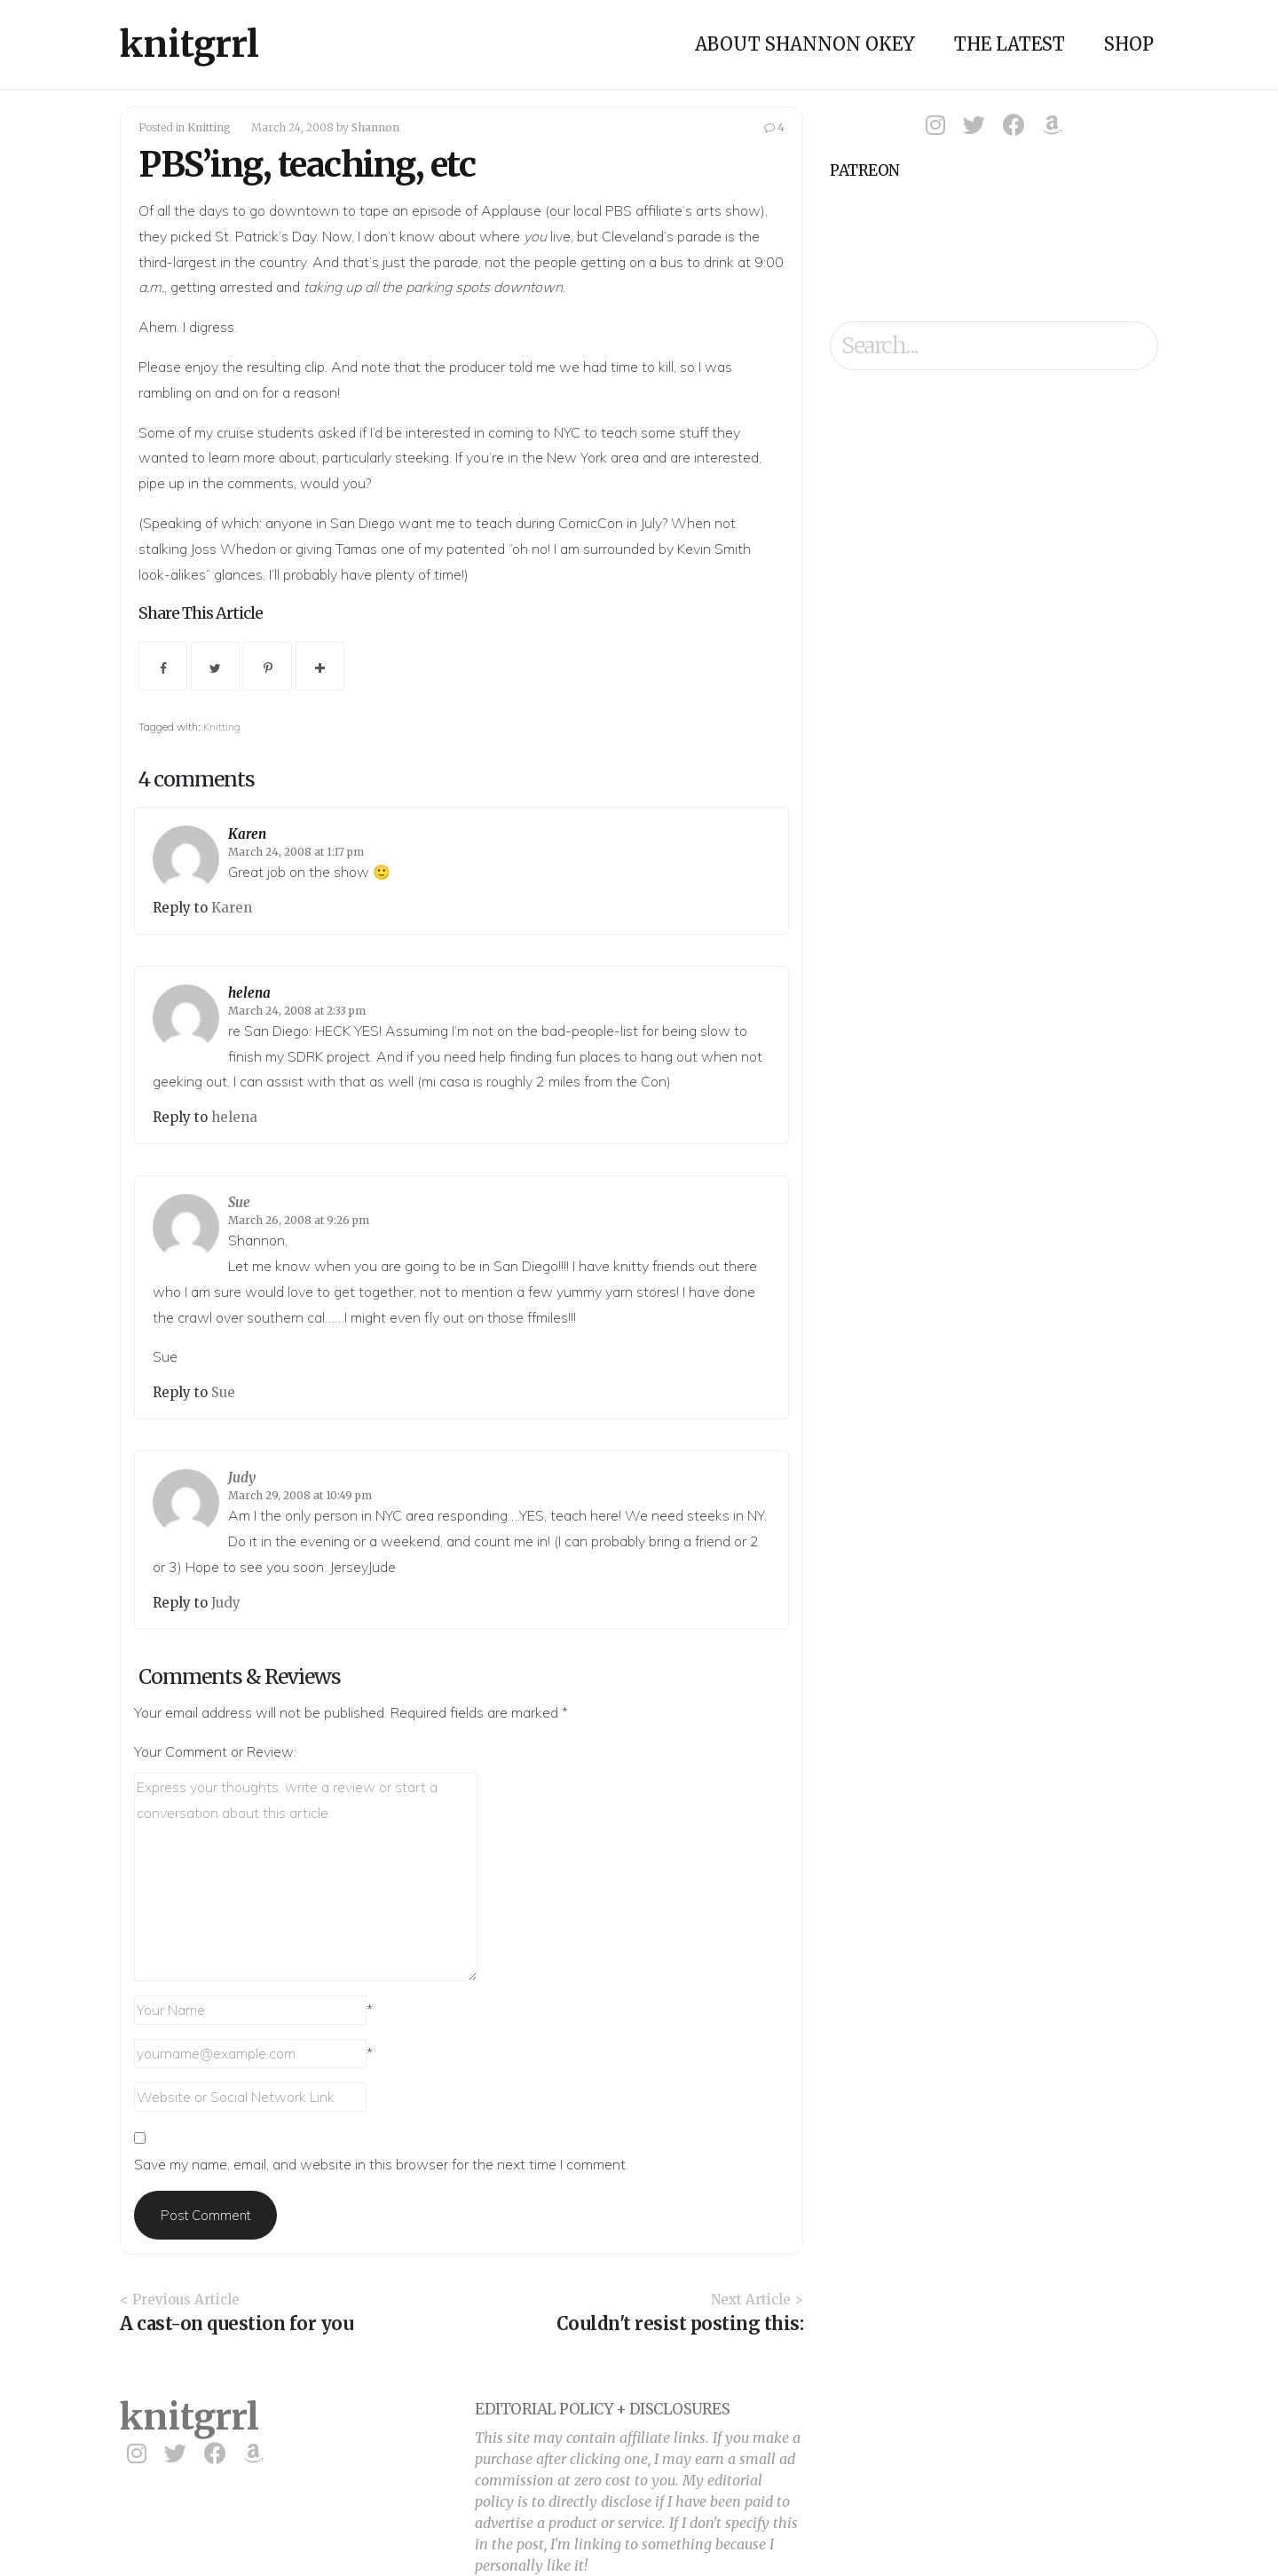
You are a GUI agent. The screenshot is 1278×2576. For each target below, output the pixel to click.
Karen (247, 834)
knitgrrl (189, 44)
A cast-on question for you (236, 2323)
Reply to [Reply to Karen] (182, 907)
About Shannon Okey (805, 44)
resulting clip (286, 366)
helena (249, 992)
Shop (1129, 44)
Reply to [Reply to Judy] (182, 1602)
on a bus (656, 262)
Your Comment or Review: (215, 1751)
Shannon (375, 127)
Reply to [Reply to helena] (182, 1117)
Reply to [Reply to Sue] (182, 1392)
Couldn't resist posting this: (680, 2323)
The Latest (1009, 44)
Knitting (209, 127)
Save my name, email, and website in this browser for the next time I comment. (381, 2164)
